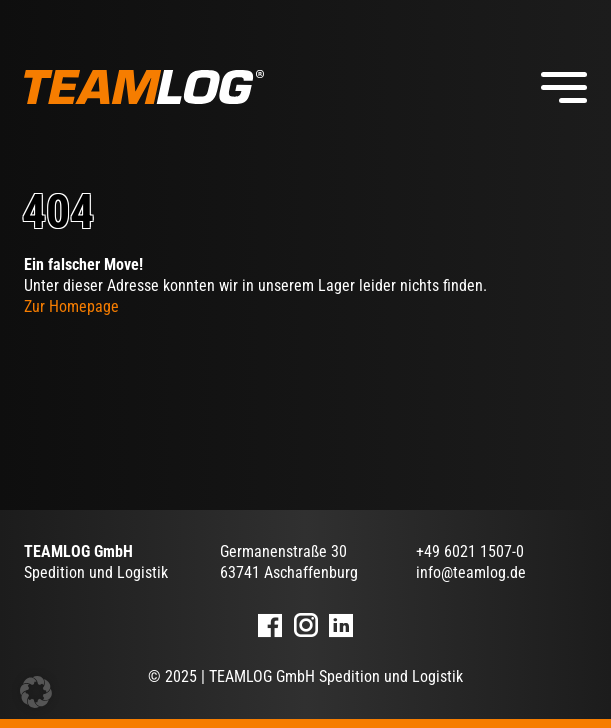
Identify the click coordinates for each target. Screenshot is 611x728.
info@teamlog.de (471, 572)
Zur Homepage (71, 306)
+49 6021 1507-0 (470, 551)
